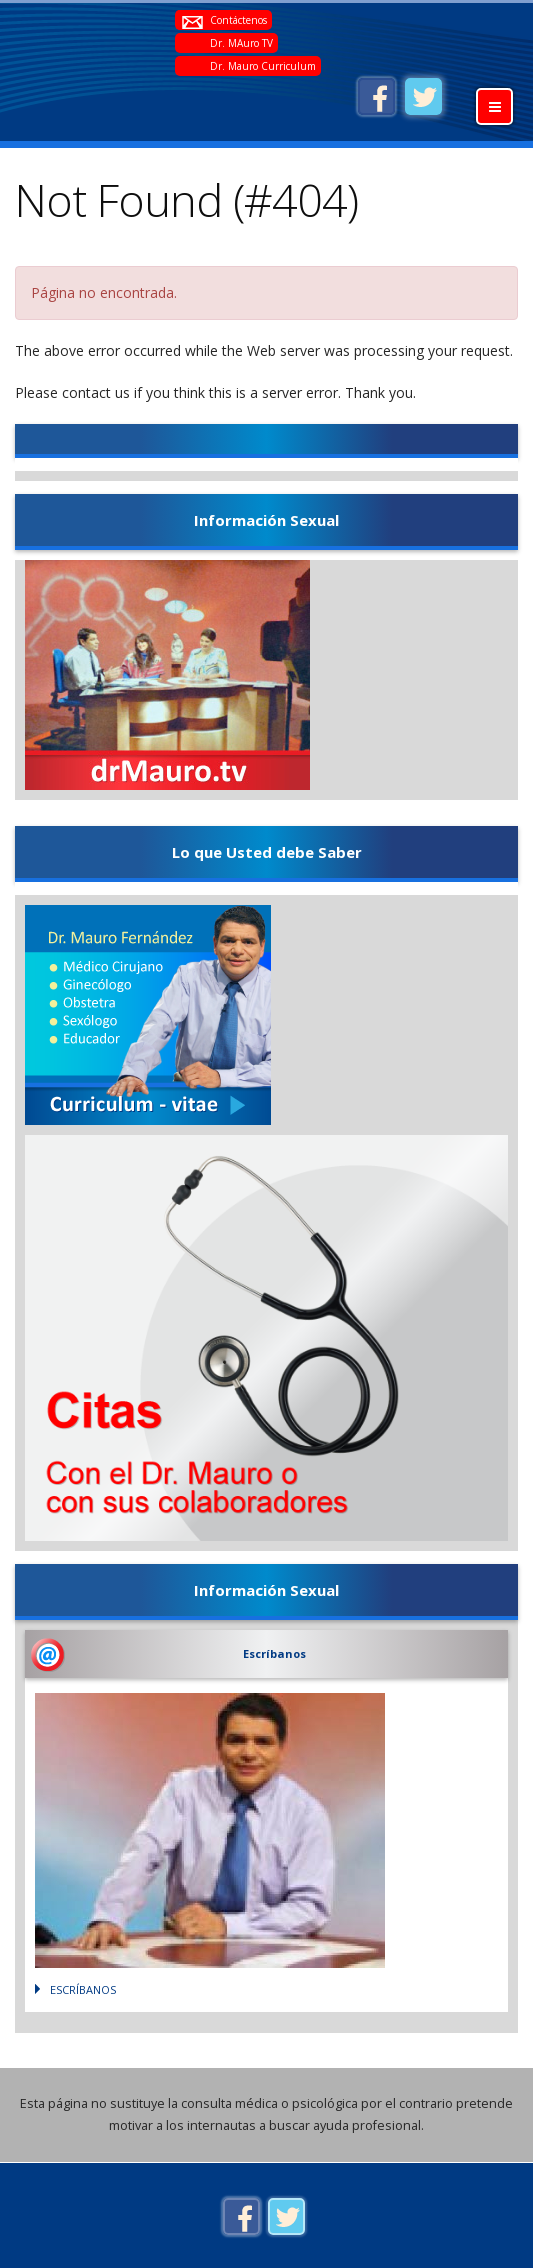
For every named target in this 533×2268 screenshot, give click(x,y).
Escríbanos (274, 1653)
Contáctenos (238, 20)
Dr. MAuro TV (241, 43)
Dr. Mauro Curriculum (263, 66)
